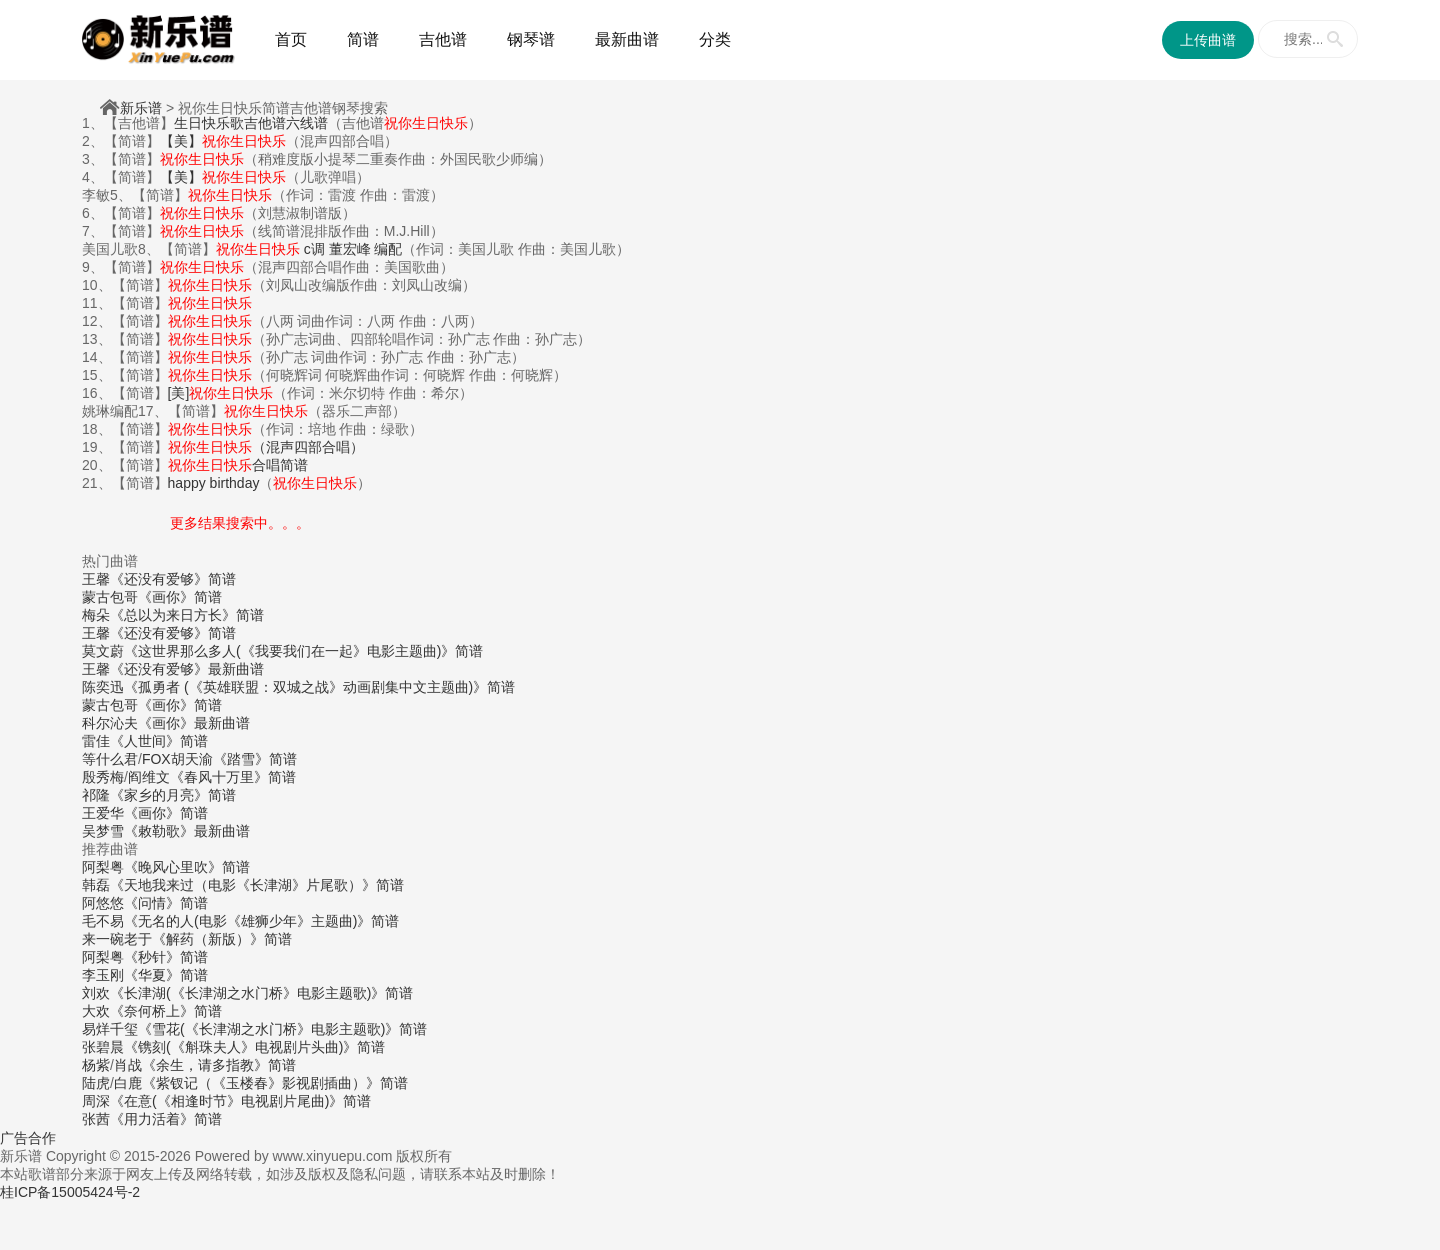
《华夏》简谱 (166, 975)
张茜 (96, 1119)
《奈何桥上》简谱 (166, 1011)
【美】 (223, 141)
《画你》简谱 (180, 597)
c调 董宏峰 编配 (309, 249)
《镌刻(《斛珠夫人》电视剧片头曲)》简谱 (254, 1047)
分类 (715, 39)
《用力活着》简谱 (166, 1119)
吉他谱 (443, 39)
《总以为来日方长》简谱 (187, 615)
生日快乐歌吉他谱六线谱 (251, 123)
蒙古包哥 (110, 597)
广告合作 (28, 1138)
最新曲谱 (627, 39)
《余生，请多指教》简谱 (219, 1065)
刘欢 (96, 993)
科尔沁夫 (110, 723)
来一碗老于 (117, 939)
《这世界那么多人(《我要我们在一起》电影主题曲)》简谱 (303, 651)
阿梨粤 (103, 867)
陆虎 (96, 1083)
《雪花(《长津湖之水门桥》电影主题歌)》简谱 (282, 1029)
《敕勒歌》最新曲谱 (187, 831)
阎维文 (149, 777)
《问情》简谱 (166, 903)
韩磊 (96, 885)
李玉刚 (103, 975)
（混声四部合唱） (266, 447)
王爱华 (103, 813)
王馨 (96, 579)
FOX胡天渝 (177, 759)
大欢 (96, 1011)
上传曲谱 (1208, 40)
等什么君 (110, 759)
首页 (291, 39)
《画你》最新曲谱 (194, 723)
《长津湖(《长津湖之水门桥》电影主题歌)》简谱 (261, 993)
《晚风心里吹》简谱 (187, 867)
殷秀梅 (103, 777)
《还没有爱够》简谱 (173, 579)
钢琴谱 (531, 39)
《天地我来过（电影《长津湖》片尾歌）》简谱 (257, 885)
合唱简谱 (238, 465)
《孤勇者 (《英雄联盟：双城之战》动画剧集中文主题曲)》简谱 (319, 687)
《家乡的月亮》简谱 (173, 795)
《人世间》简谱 (159, 741)
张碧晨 (103, 1047)
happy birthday (214, 483)
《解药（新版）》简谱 (222, 939)
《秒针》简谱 (166, 957)
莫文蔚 (103, 651)
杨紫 (96, 1065)
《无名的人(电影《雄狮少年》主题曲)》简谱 (261, 921)
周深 (96, 1101)
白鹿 (128, 1083)
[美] (221, 393)
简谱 (363, 39)
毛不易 (103, 921)
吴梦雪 (103, 831)
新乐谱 (141, 108)
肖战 (128, 1065)
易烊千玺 (110, 1029)
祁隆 (96, 795)
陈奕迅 (103, 687)
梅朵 (96, 615)
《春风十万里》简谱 (233, 777)
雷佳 (96, 741)
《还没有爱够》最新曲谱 (187, 669)
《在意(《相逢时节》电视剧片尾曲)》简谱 (240, 1101)
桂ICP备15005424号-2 (70, 1192)
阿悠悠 (103, 903)
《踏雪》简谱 (255, 759)
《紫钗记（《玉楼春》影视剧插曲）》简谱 (275, 1083)
